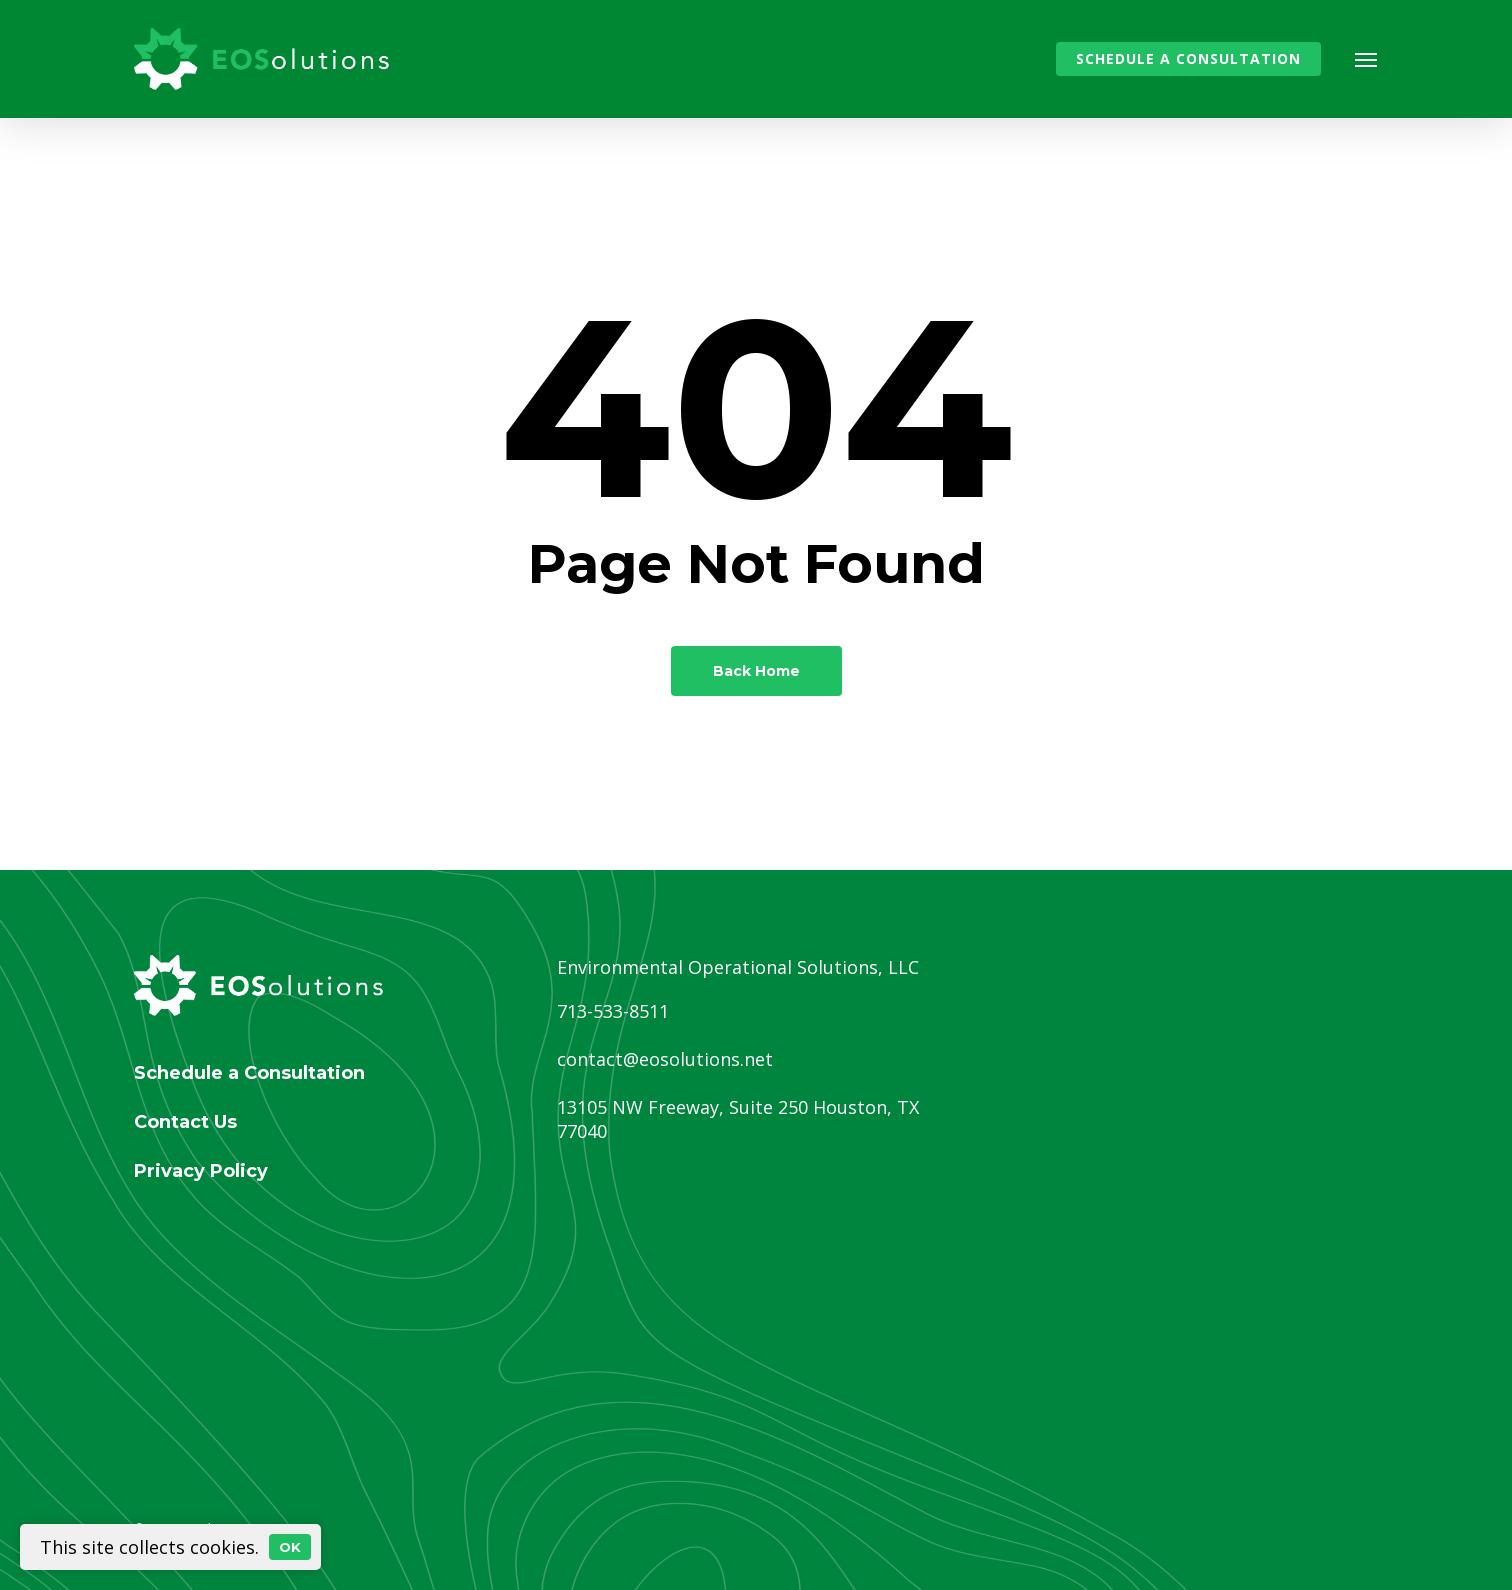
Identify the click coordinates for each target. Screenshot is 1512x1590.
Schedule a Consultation (249, 1073)
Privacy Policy (201, 1171)
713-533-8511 (613, 1011)
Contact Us (185, 1122)
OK (290, 1547)
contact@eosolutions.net (665, 1059)
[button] (1367, 59)
